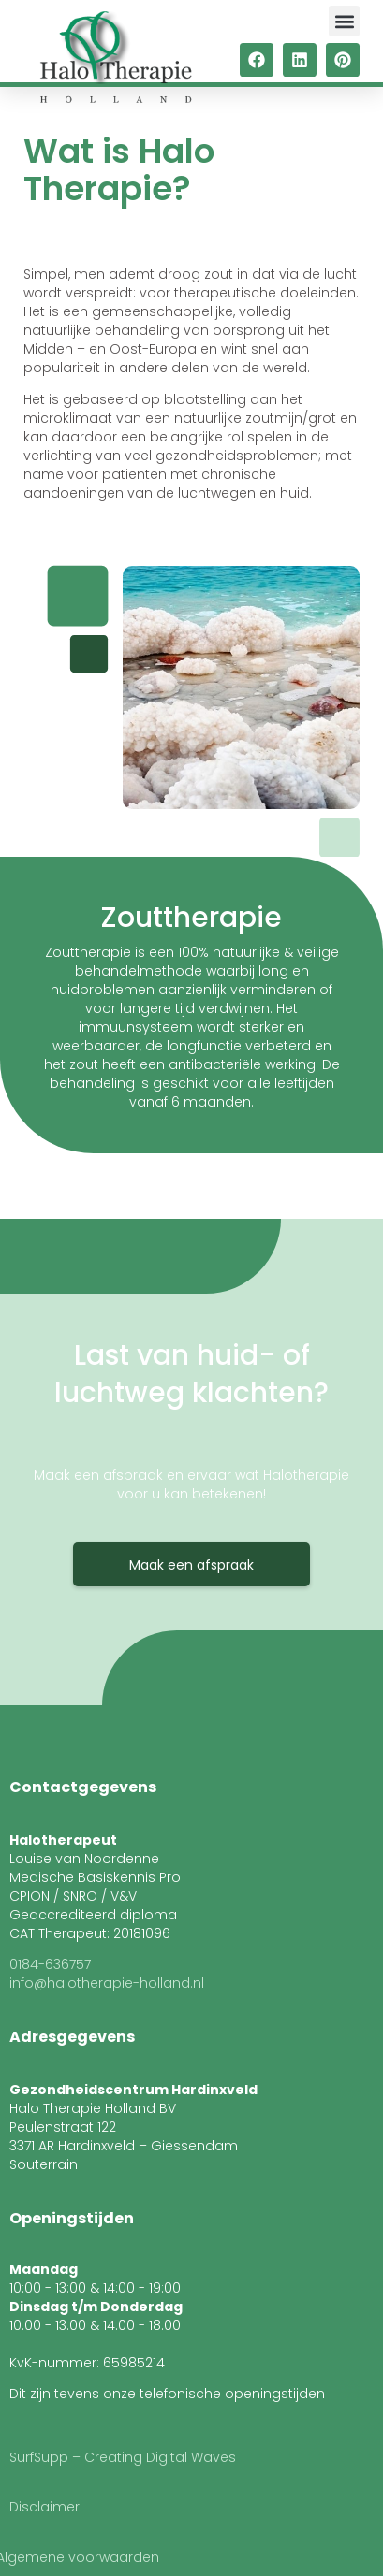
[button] (344, 21)
